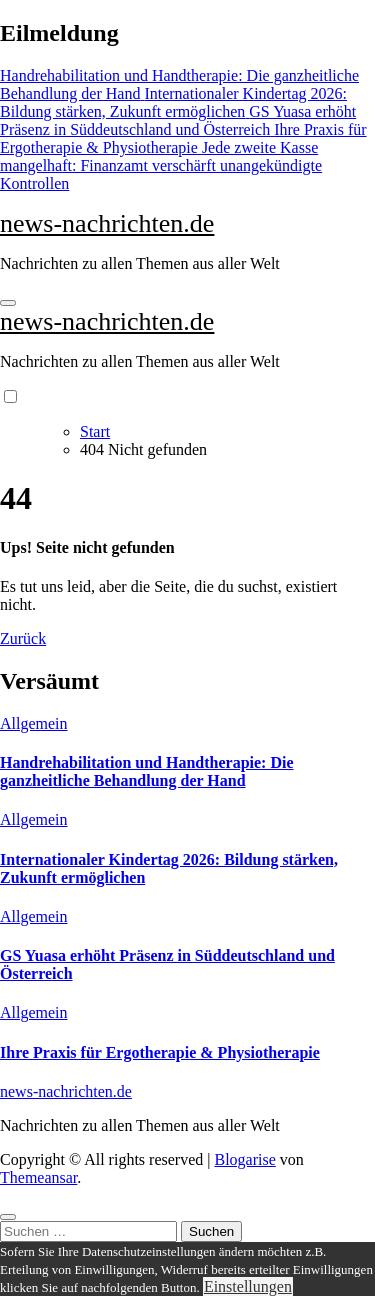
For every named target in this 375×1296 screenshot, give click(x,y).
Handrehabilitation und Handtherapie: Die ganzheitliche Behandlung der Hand (147, 771)
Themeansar (38, 1177)
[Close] (8, 1217)
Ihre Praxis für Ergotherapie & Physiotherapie (160, 1052)
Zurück (23, 638)
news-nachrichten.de (107, 223)
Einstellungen (248, 1286)
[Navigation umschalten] (8, 303)
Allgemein (34, 723)
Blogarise (244, 1159)
